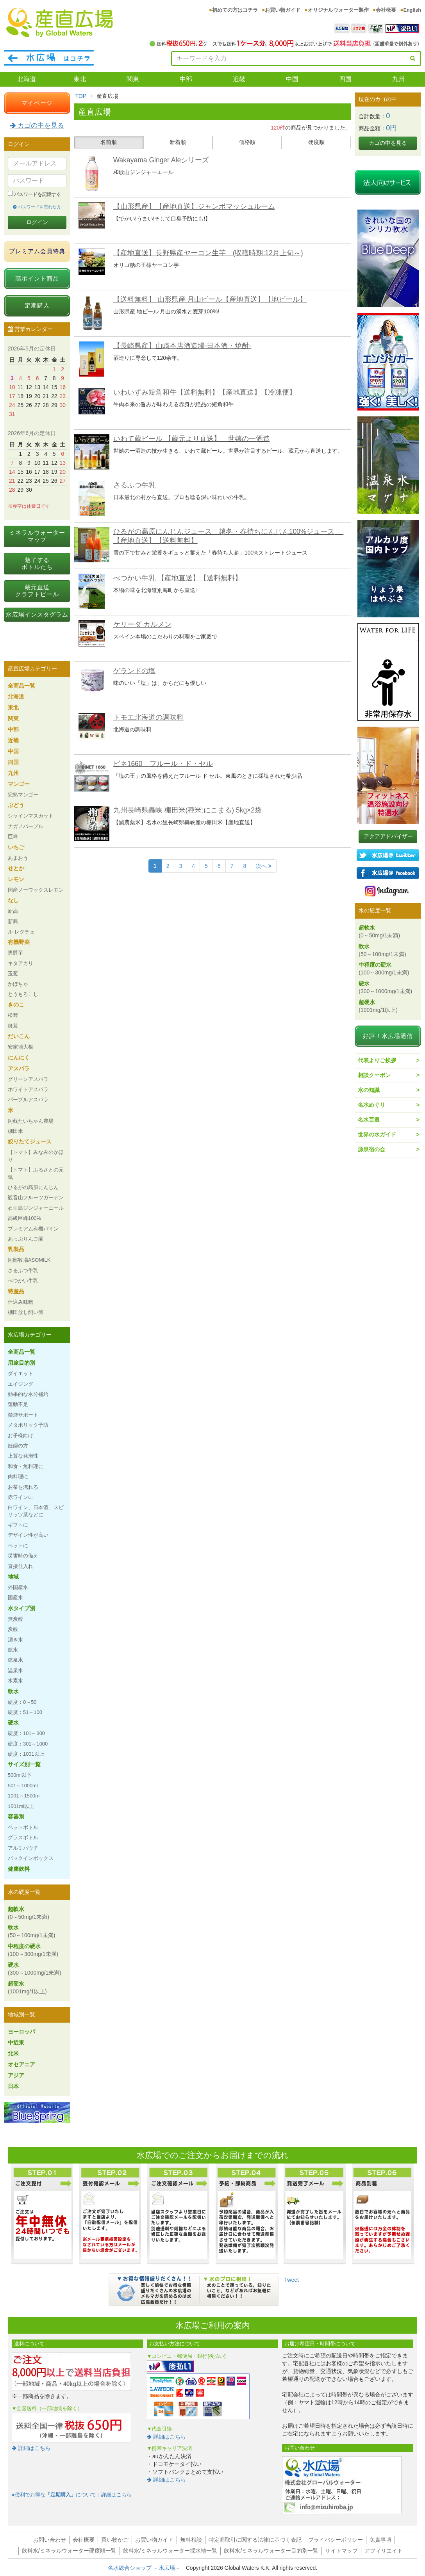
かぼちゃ (18, 984)
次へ (263, 866)
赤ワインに (20, 1497)
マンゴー (19, 784)
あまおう (18, 858)
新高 (13, 911)
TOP (81, 96)
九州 (398, 79)
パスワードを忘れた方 (37, 206)
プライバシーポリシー (335, 2540)
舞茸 (13, 1026)
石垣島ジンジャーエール (36, 1208)
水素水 (15, 1681)
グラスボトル (23, 1837)
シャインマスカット (31, 816)
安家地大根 (20, 1047)
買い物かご (115, 2540)
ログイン (37, 222)
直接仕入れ (20, 1566)
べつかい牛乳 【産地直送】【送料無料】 (177, 578)
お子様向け (20, 1435)
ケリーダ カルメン (142, 624)
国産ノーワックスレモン (36, 890)
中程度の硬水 (33, 1950)
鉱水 (13, 1650)
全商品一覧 (21, 686)
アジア (16, 2075)
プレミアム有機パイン (33, 1229)
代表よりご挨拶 (377, 1060)
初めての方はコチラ (235, 10)
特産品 (16, 1291)
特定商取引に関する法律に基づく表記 (255, 2540)
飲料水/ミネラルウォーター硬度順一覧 (69, 2551)
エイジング (20, 1384)
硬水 (13, 1722)
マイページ (37, 103)
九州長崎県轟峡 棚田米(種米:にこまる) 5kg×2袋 (191, 810)
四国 (345, 79)
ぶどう (16, 805)
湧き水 (15, 1640)
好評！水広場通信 (388, 1036)
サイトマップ (341, 2551)
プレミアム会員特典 (37, 251)
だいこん (19, 1036)
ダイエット (20, 1373)
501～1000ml (23, 1785)
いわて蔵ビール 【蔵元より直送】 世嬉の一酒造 (191, 439)
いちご (16, 847)
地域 (13, 1576)
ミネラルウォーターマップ (37, 536)
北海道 (26, 79)
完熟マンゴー (23, 795)
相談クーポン (374, 1075)
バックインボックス (31, 1858)
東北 (79, 79)
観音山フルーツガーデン (36, 1197)
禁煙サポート (23, 1415)
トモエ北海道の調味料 (148, 717)
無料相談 (191, 2540)
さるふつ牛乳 (134, 485)
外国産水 (18, 1587)
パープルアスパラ (28, 1099)
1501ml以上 (21, 1806)
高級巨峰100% (24, 1218)
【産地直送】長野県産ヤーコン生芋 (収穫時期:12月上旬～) (208, 253)
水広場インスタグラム (37, 614)
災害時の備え (23, 1556)
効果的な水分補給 (28, 1394)
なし (13, 900)
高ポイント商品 (37, 278)
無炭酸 (15, 1619)
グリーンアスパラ (28, 1079)
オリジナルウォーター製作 (338, 10)
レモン (16, 879)
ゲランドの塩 (134, 671)
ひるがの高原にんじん (33, 1187)
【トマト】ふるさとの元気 (36, 1173)
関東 (133, 79)
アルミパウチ (23, 1848)
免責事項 (380, 2540)
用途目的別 (21, 1363)
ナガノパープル (25, 826)
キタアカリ (20, 963)
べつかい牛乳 (23, 1281)
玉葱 (13, 973)
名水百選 (369, 1119)
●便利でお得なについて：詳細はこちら (72, 2495)
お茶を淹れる (23, 1487)
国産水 (15, 1597)
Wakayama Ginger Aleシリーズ (161, 160)
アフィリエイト (383, 2551)
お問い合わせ (49, 2540)
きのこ (16, 1004)
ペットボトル (23, 1827)
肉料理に (18, 1476)
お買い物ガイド (282, 10)
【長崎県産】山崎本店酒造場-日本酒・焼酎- (182, 346)
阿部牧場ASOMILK (29, 1260)
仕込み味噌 (20, 1302)
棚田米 (15, 1131)
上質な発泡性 (23, 1456)
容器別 (16, 1816)
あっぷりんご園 (25, 1239)
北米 (13, 2053)
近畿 (239, 79)
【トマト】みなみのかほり (36, 1155)
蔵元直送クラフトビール (37, 590)
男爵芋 (15, 953)
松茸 (13, 1015)
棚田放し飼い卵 (25, 1312)
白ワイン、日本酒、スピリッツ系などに (36, 1510)
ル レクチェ (21, 932)
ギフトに (18, 1525)
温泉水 (15, 1670)
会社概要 (386, 10)
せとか (16, 868)
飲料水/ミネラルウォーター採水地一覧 (170, 2551)
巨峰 (13, 836)
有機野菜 (19, 942)
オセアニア (21, 2064)
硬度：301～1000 (28, 1744)
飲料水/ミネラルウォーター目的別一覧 (271, 2551)
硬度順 (316, 142)
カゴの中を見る (37, 125)
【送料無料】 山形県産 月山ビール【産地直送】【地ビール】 (210, 299)
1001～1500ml (24, 1796)
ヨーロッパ (21, 2031)
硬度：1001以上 (26, 1754)
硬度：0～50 (22, 1702)
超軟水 (28, 1913)
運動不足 (18, 1404)
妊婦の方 (18, 1446)
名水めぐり (371, 1105)
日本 (13, 2086)
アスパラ (19, 1068)
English (412, 10)
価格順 (247, 142)
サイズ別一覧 (24, 1764)
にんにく (19, 1057)
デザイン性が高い (28, 1535)
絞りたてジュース (30, 1141)
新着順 (178, 142)
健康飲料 (19, 1869)
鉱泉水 (15, 1660)
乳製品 (16, 1249)
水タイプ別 (21, 1608)
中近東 (16, 2042)
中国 (292, 79)
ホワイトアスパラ (28, 1089)
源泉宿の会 (371, 1149)
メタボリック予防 (28, 1425)
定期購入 (37, 305)
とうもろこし (23, 994)
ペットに (18, 1545)
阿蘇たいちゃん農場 (31, 1121)
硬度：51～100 (25, 1712)
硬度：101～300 (26, 1733)
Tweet (291, 2280)
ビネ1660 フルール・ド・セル (163, 764)
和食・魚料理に (25, 1466)
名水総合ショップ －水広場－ (147, 2568)
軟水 (13, 1691)
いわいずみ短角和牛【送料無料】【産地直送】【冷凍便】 (204, 392)
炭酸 (13, 1629)
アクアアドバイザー (388, 836)
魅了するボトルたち (37, 563)
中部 (186, 79)
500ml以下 (20, 1775)
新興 (13, 921)
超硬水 (27, 1987)
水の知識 (369, 1090)
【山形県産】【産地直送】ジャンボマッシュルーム (194, 206)
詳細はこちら (31, 2448)
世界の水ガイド (377, 1134)
